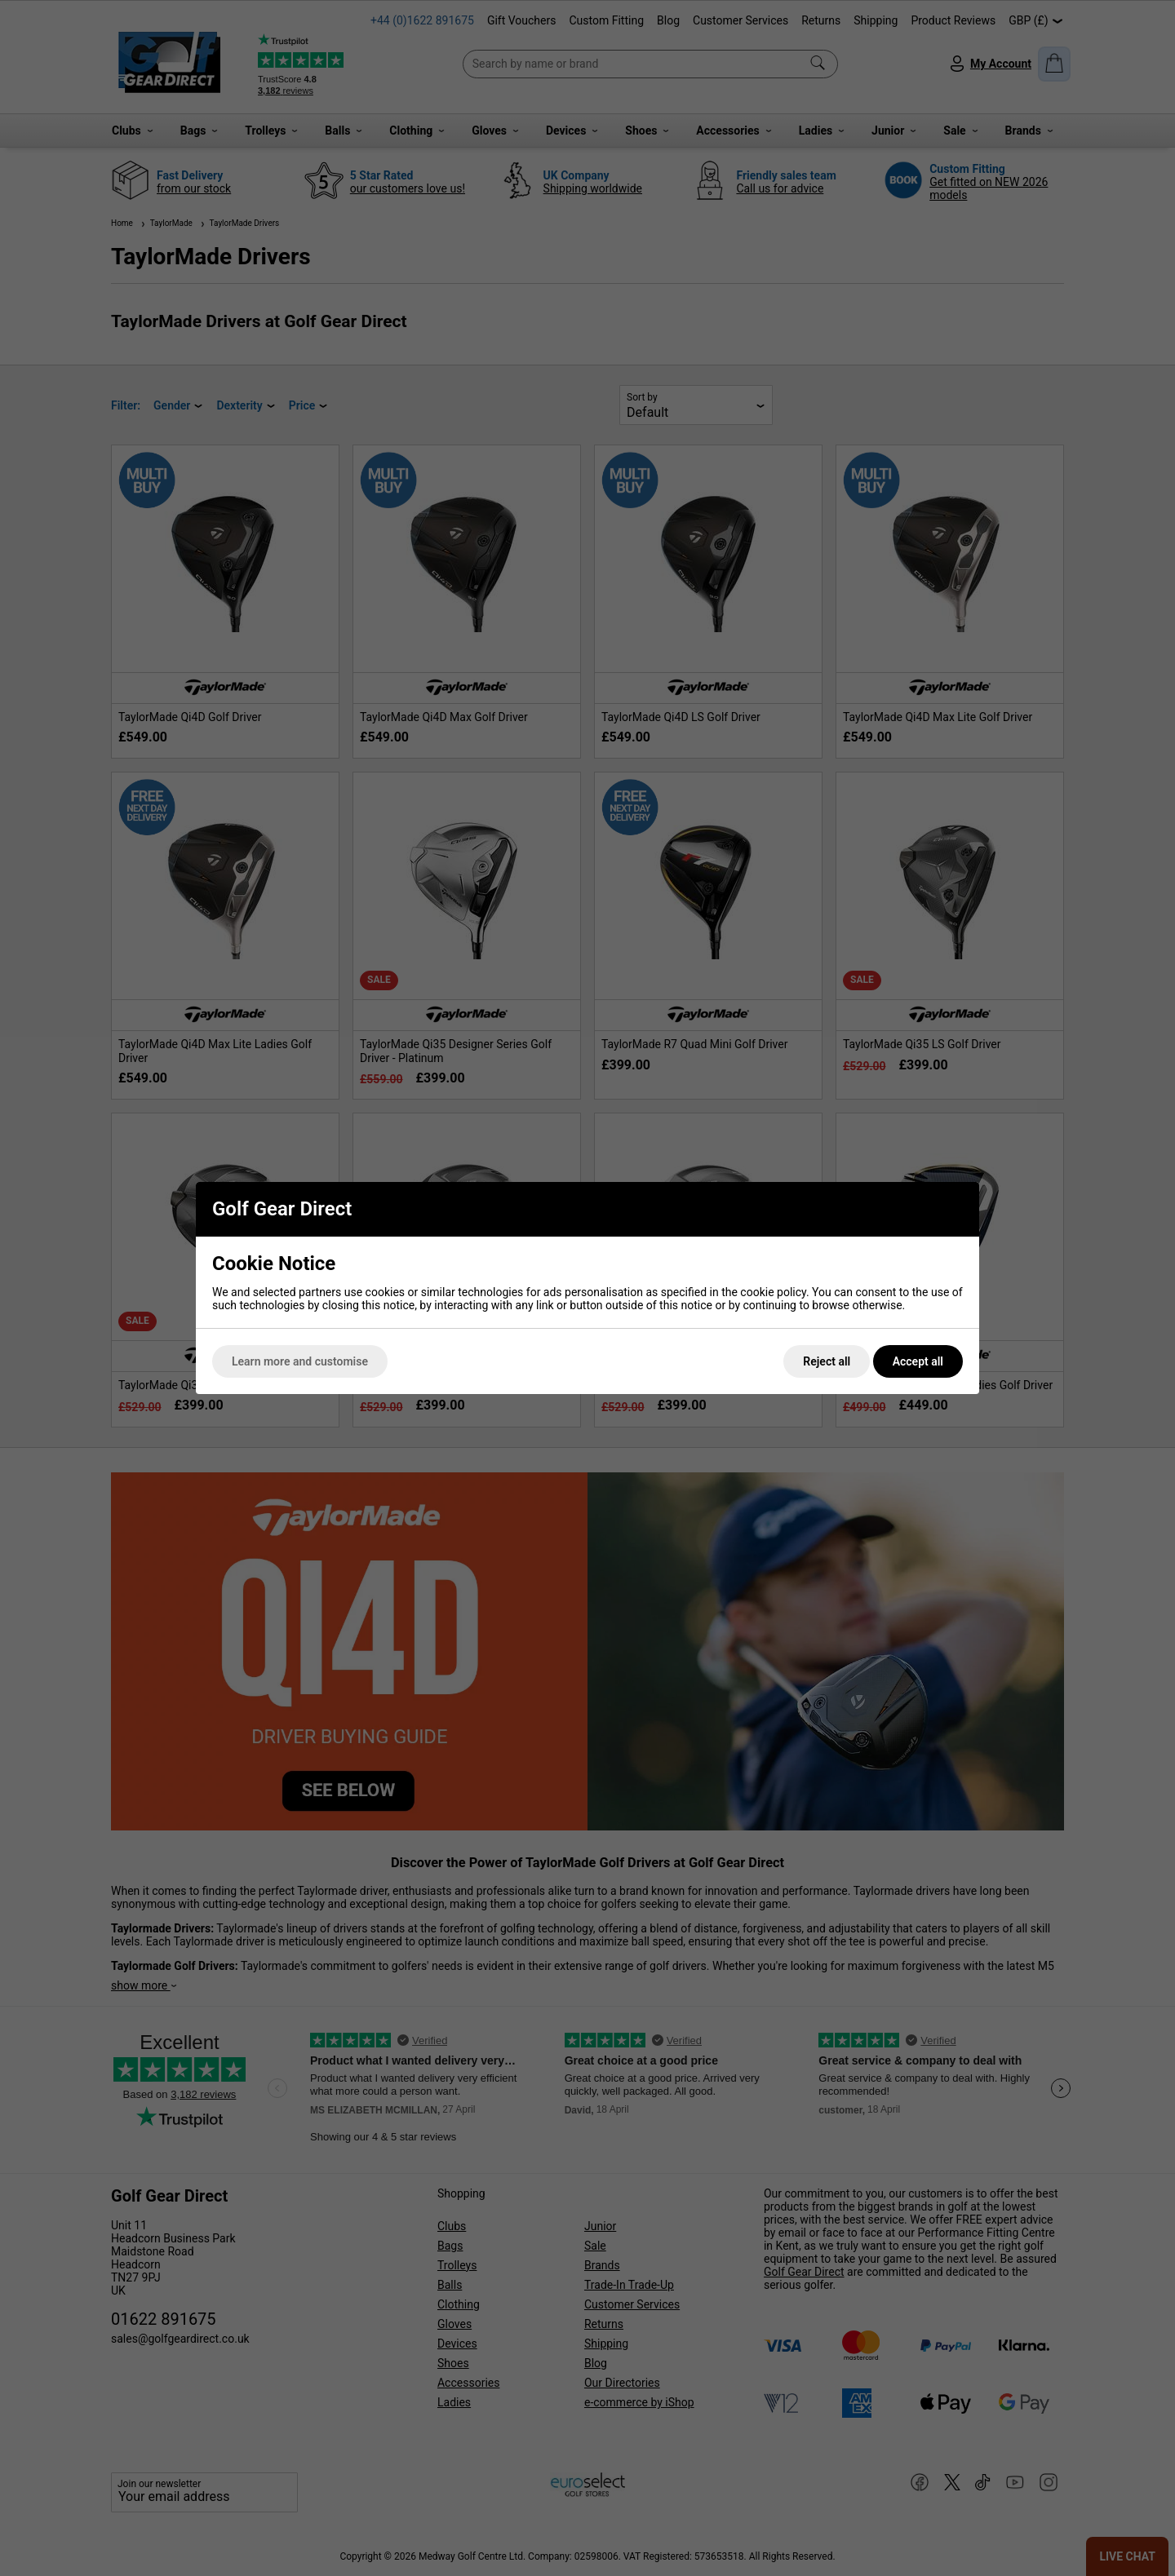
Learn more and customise (300, 1361)
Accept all (918, 1361)
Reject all (826, 1361)
